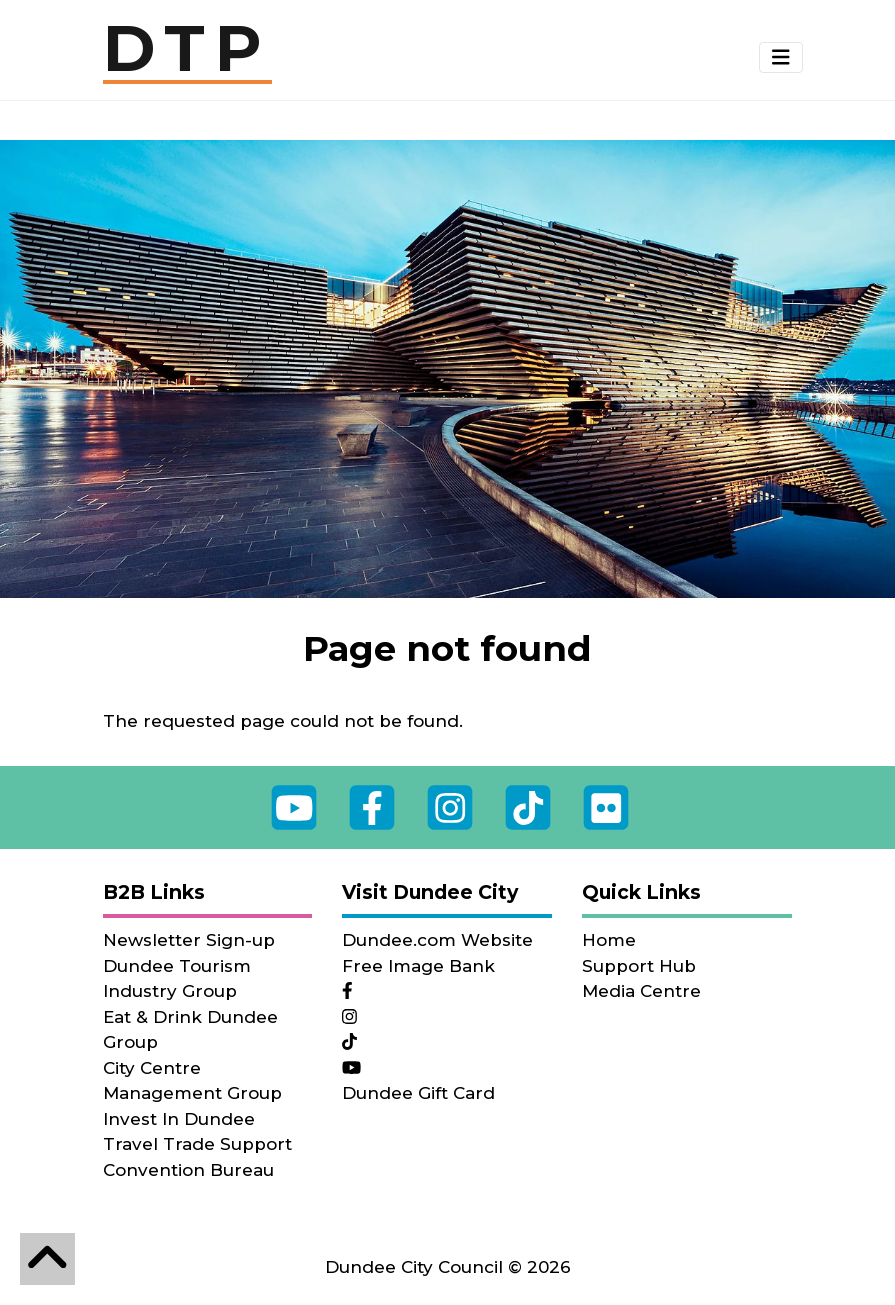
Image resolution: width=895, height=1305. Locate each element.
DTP (187, 50)
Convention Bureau (188, 1170)
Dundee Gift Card (418, 1093)
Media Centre (641, 991)
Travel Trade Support (197, 1144)
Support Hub (639, 966)
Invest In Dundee (179, 1119)
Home (609, 940)
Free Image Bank (418, 966)
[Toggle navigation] (781, 57)
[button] (781, 58)
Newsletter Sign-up (189, 940)
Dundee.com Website (437, 940)
